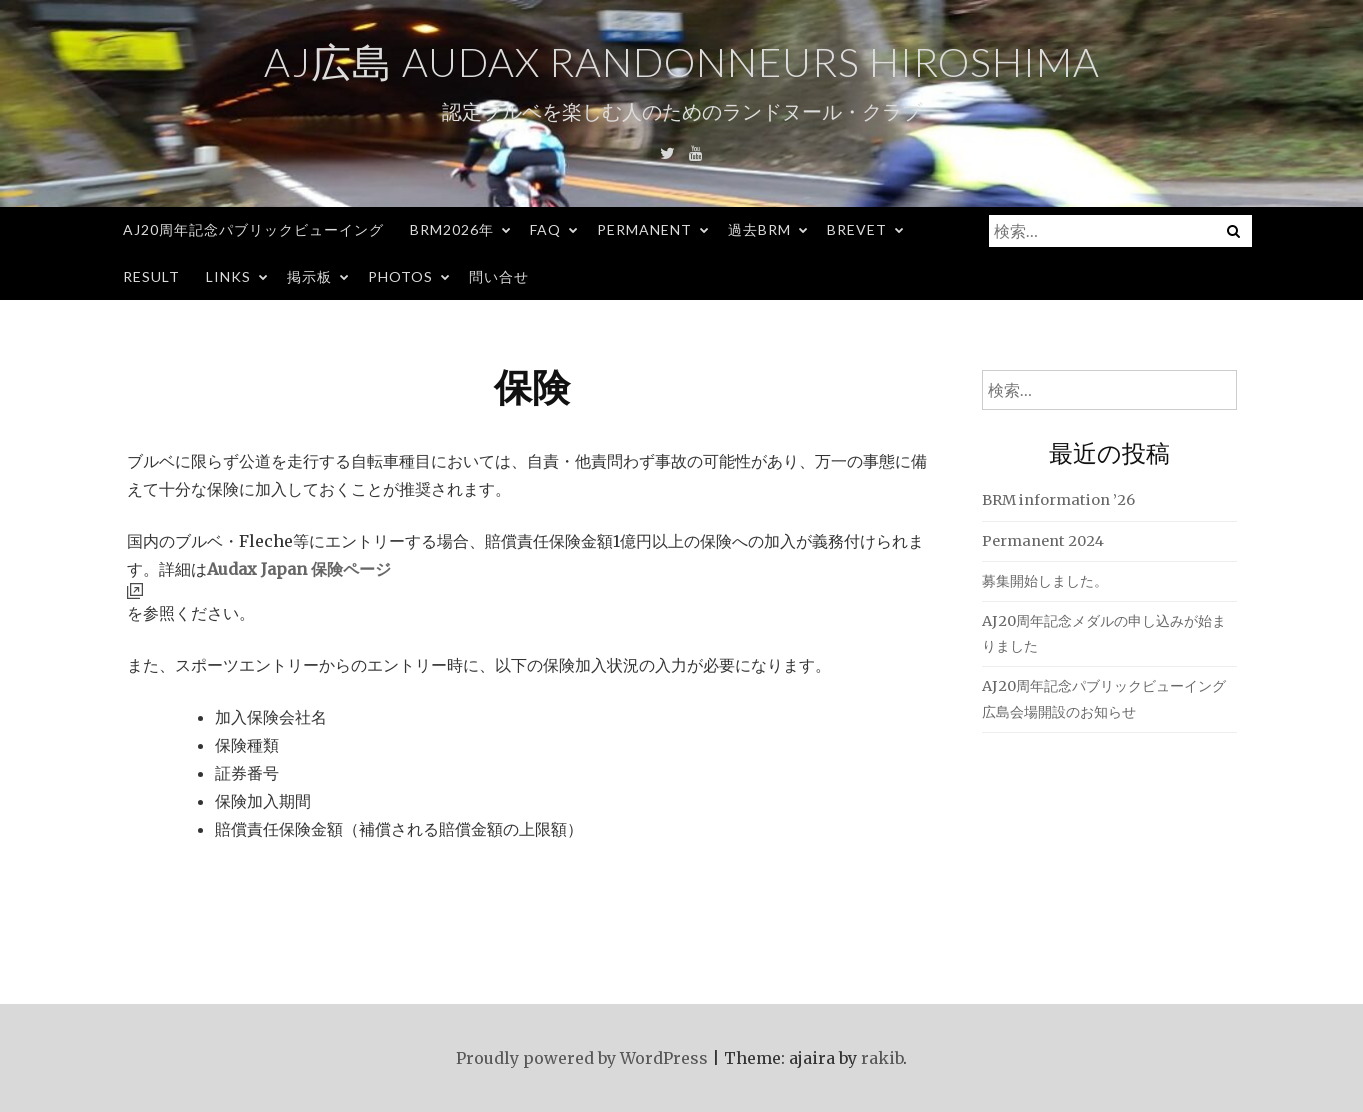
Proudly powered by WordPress (582, 1058)
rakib (882, 1058)
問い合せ (499, 276)
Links (228, 276)
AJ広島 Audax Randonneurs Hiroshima (682, 62)
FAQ (545, 229)
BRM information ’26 (1058, 500)
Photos (400, 276)
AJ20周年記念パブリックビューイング (253, 229)
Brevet (857, 229)
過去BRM (759, 229)
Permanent (644, 229)
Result (151, 276)
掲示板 (309, 276)
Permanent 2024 (1043, 541)
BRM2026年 (452, 229)
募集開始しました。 (1045, 581)
